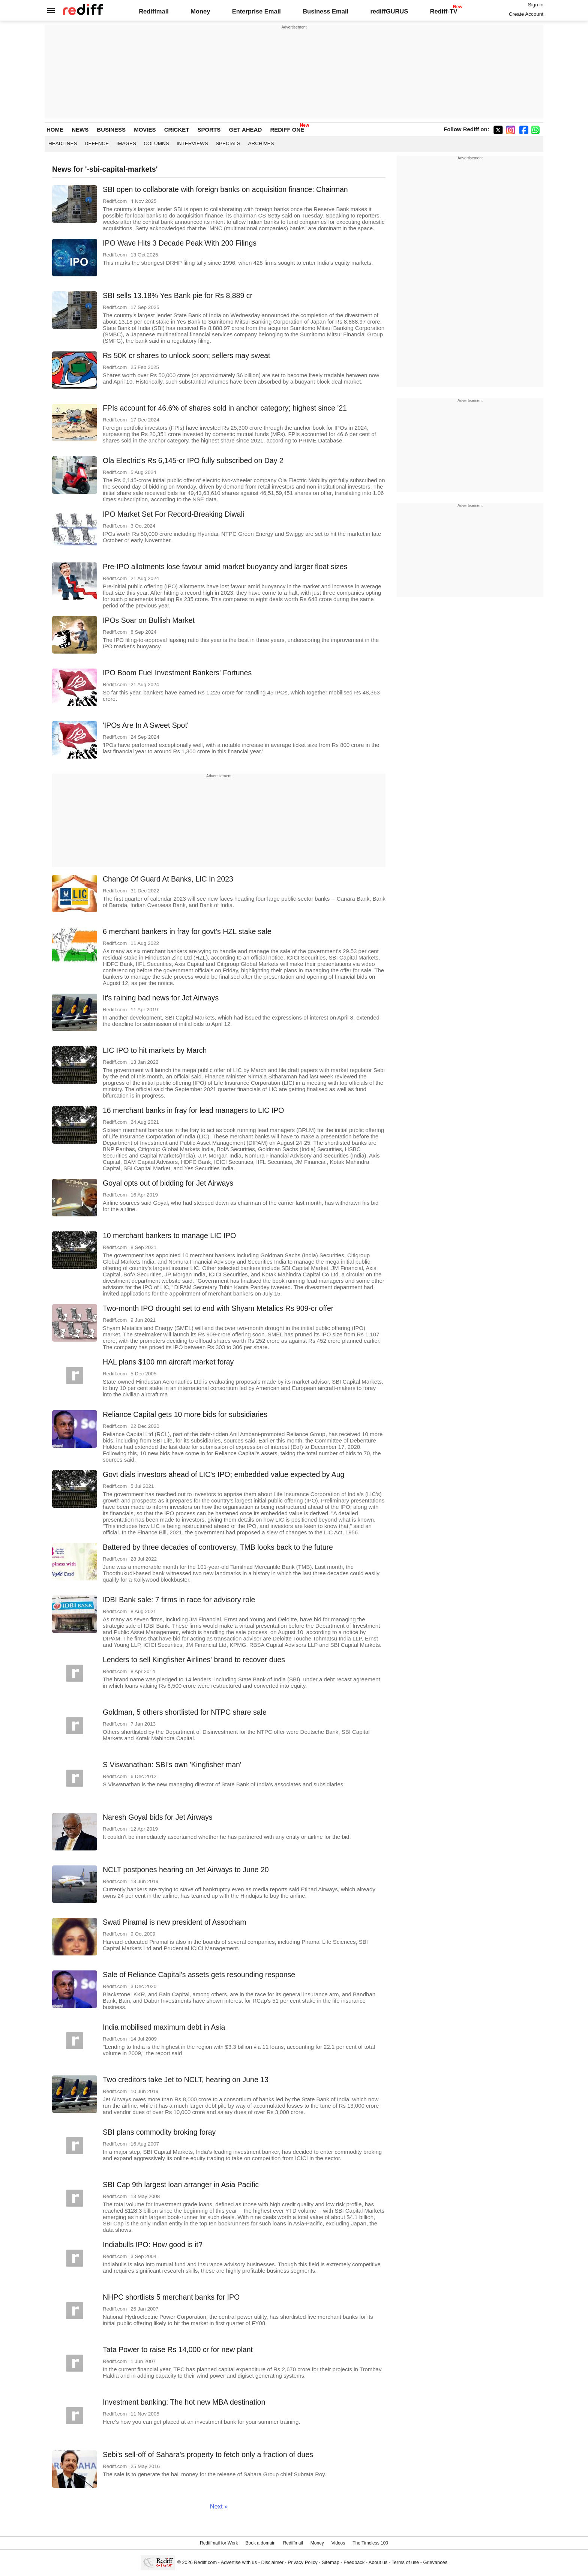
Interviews (192, 143)
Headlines (62, 143)
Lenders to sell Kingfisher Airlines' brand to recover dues (194, 1659)
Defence (97, 143)
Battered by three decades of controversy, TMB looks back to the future (218, 1547)
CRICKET (176, 129)
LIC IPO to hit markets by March (155, 1050)
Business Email (325, 11)
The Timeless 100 (370, 2543)
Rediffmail (154, 11)
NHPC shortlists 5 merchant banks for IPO (171, 2297)
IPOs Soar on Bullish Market (149, 620)
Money (200, 11)
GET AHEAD (245, 129)
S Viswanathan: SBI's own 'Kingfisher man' (172, 1764)
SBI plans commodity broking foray (159, 2132)
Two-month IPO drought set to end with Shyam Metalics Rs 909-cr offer (218, 1308)
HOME (54, 129)
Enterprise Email (256, 11)
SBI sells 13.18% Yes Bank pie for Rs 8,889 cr (177, 295)
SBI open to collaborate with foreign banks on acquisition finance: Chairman (225, 189)
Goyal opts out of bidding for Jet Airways (168, 1183)
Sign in (535, 4)
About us (378, 2562)
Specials (228, 143)
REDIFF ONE (287, 129)
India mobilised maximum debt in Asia (164, 2027)
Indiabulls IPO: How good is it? (152, 2244)
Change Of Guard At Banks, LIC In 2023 (168, 879)
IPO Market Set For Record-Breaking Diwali (173, 514)
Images (126, 143)
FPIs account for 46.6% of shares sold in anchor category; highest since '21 (225, 408)
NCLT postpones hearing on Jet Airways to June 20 (186, 1869)
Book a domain (261, 2543)
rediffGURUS (389, 11)
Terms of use (405, 2562)
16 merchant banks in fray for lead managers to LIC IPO (193, 1110)
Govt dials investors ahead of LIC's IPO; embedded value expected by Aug (223, 1474)
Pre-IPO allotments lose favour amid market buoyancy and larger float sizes (225, 566)
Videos (338, 2543)
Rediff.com (205, 2562)
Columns (156, 143)
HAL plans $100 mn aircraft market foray (168, 1362)
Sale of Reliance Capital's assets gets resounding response (199, 1974)
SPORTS (209, 129)
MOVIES (145, 129)
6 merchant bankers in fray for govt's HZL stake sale (187, 931)
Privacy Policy (302, 2562)
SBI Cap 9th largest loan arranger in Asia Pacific (181, 2184)
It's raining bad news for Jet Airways (161, 998)
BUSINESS (111, 129)
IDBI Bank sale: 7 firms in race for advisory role (179, 1599)
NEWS (80, 129)
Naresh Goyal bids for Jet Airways (158, 1817)
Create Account (526, 14)
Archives (261, 143)
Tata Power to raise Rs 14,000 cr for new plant (178, 2349)
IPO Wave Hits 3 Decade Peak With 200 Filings (179, 243)
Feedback (354, 2562)
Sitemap (330, 2562)
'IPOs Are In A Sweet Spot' (146, 725)
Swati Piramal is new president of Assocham (174, 1922)
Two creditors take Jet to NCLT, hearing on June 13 (185, 2079)
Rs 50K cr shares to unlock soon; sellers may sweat (186, 355)
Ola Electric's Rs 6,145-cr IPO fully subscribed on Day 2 (193, 460)
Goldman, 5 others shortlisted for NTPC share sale (185, 1712)
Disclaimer (272, 2562)
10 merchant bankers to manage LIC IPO (169, 1235)
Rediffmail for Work (219, 2543)
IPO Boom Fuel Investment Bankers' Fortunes (177, 673)
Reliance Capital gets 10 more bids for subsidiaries (185, 1414)
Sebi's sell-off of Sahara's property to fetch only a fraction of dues (208, 2454)
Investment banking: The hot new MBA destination (184, 2402)
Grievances (435, 2562)
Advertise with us (239, 2562)
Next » (219, 2506)
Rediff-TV (443, 11)
